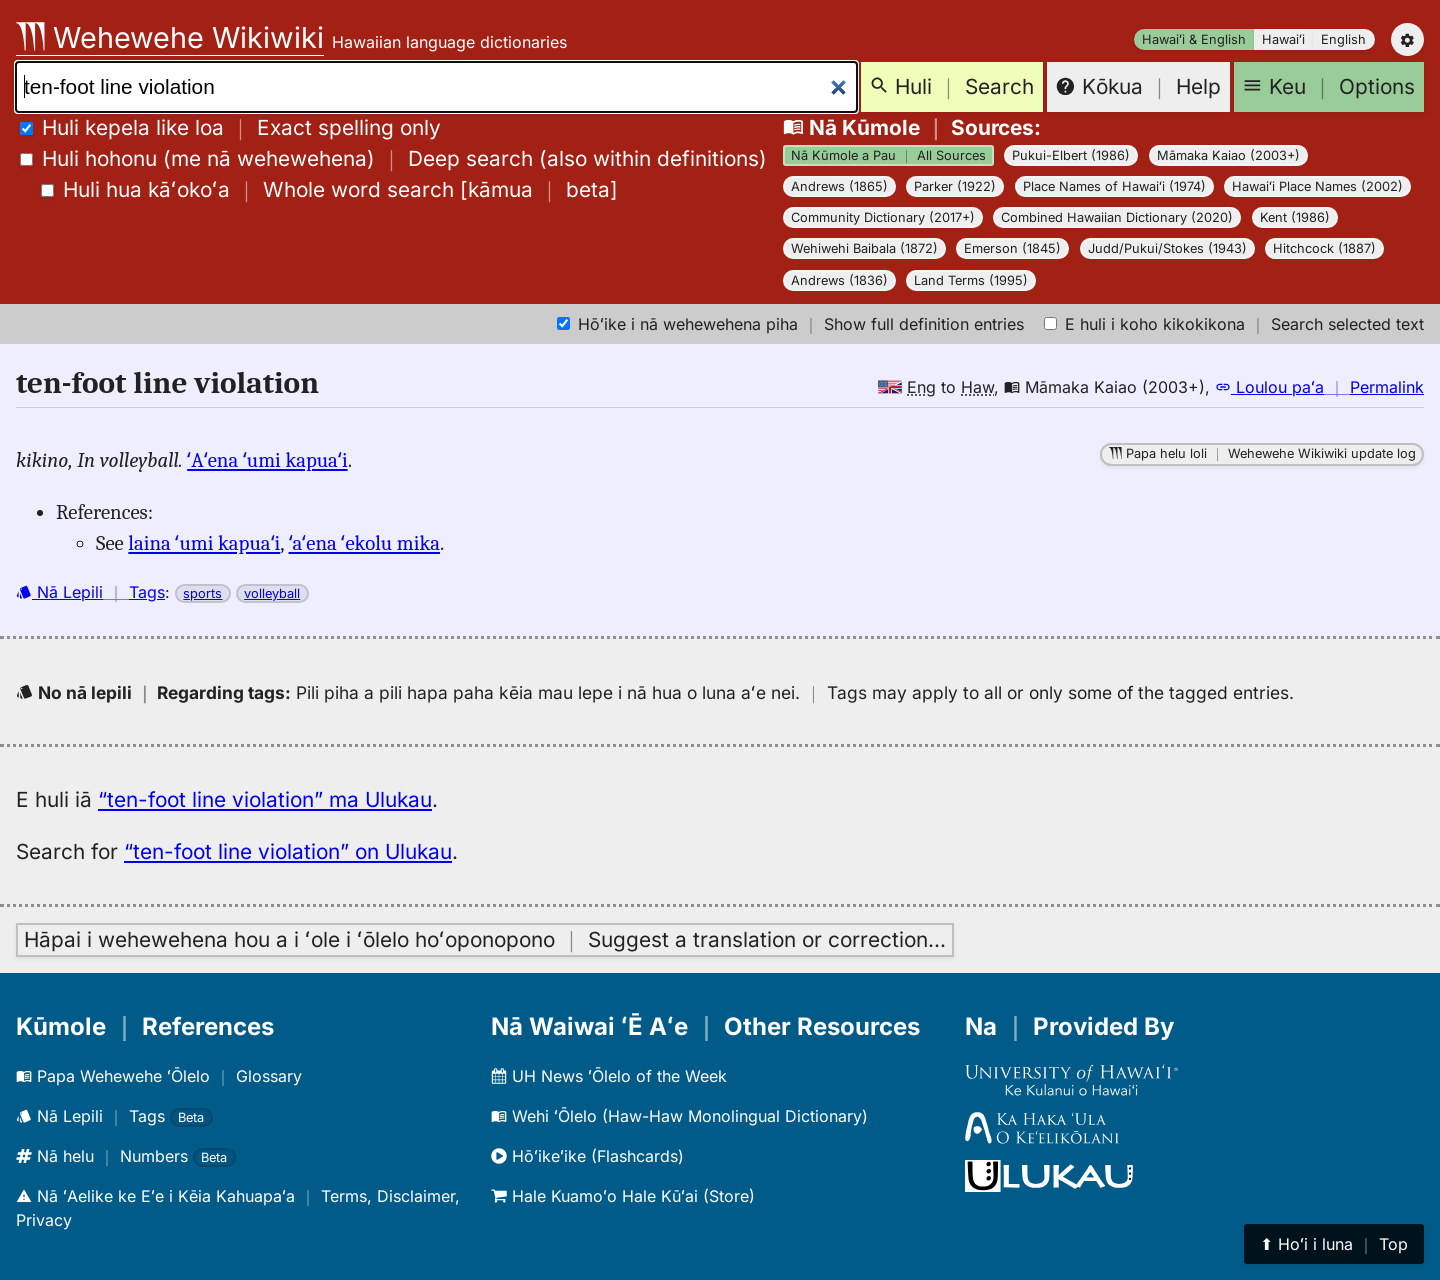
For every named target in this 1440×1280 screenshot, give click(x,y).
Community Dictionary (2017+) (883, 217)
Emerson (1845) (1012, 248)
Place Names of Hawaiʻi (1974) (1114, 186)
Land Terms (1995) (971, 280)
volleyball (272, 593)
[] (329, 189)
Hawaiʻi (1283, 39)
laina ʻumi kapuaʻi (204, 543)
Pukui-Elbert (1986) (1071, 155)
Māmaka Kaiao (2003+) (1228, 155)
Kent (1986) (1295, 217)
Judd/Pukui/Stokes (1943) (1167, 248)
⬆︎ (1334, 1244)
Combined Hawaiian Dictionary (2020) (1117, 217)
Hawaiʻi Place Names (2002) (1317, 186)
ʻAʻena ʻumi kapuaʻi (267, 460)
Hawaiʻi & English (1194, 39)
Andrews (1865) (839, 186)
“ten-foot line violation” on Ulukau (288, 851)
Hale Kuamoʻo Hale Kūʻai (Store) (623, 1196)
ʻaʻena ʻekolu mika (364, 543)
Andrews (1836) (839, 280)
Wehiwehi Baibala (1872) (864, 248)
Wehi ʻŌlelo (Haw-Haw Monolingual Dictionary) (679, 1116)
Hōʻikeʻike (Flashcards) (587, 1156)
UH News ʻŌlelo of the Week (609, 1076)
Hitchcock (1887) (1324, 248)
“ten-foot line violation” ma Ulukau (265, 799)
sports (202, 593)
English (1343, 39)
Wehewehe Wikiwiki (170, 37)
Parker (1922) (955, 186)
